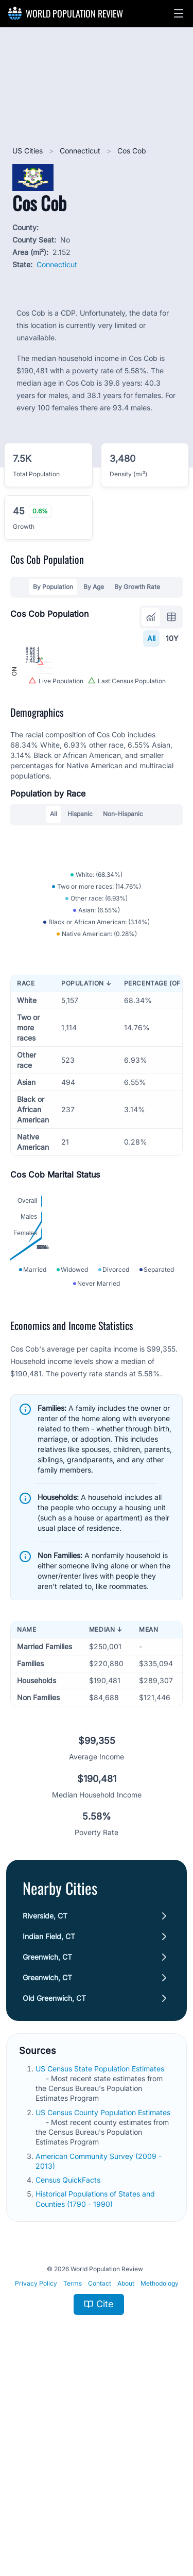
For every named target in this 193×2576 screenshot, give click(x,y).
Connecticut (81, 150)
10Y (172, 638)
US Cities (28, 150)
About (125, 2478)
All (151, 638)
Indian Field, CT (49, 2131)
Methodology (160, 2478)
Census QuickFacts (69, 2375)
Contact (99, 2478)
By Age (93, 587)
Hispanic (80, 905)
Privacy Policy (36, 2478)
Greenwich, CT (47, 2152)
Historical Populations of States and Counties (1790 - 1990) (95, 2394)
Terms (72, 2478)
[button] (178, 13)
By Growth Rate (137, 587)
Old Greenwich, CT (54, 2193)
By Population (53, 587)
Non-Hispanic (123, 905)
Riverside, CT (45, 2110)
